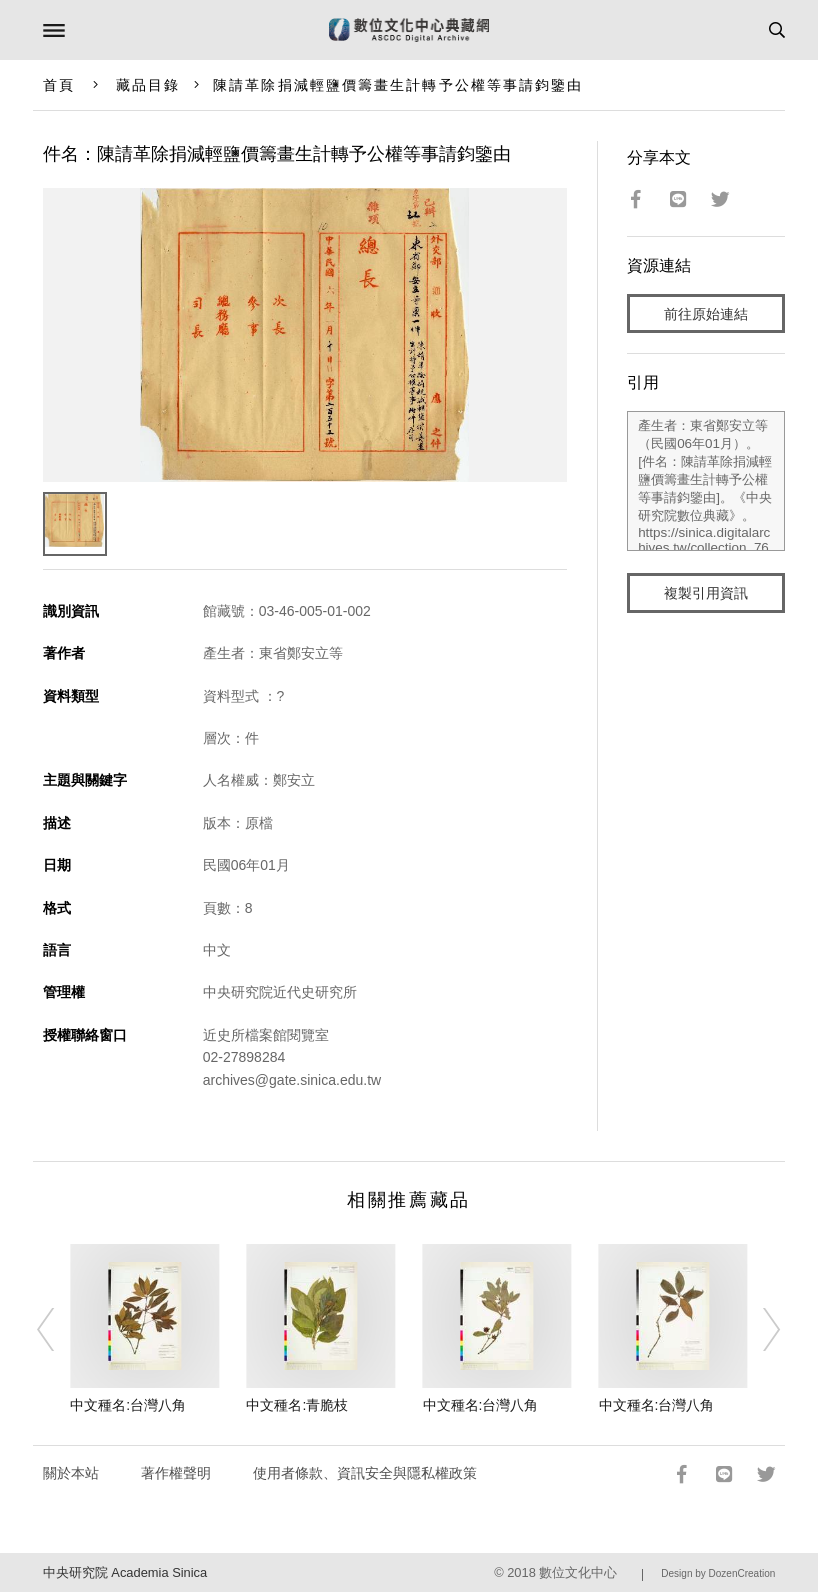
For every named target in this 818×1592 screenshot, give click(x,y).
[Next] (759, 1330)
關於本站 (71, 1473)
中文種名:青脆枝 (297, 1405)
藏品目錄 (148, 85)
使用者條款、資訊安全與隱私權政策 (365, 1473)
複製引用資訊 (706, 593)
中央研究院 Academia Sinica (125, 1572)
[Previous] (59, 1330)
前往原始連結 (706, 314)
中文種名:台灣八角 (128, 1405)
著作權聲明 (176, 1473)
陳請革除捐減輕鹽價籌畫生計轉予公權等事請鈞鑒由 (398, 85)
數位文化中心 (578, 1572)
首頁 (59, 85)
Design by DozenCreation (718, 1573)
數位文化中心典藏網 (409, 30)
